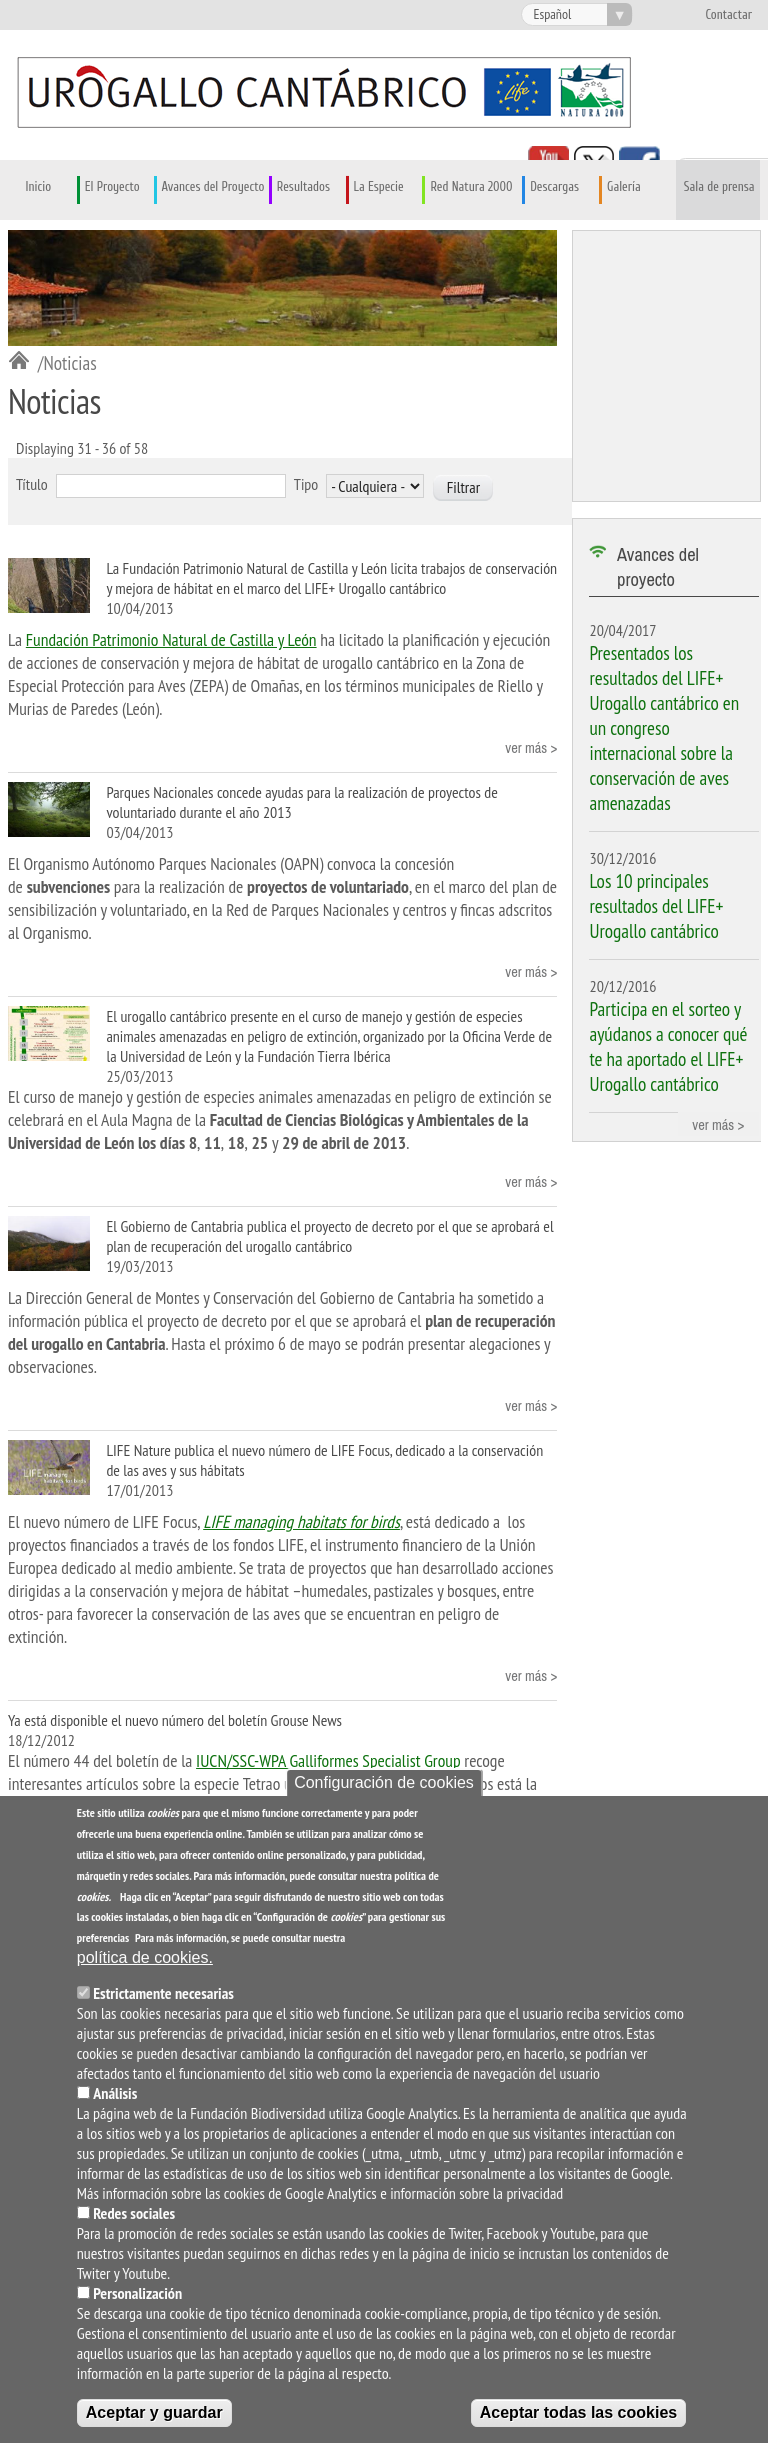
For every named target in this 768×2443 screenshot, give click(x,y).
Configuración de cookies (384, 1787)
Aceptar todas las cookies (578, 2417)
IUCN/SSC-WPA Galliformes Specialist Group (328, 1760)
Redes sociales (134, 2218)
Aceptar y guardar (154, 2417)
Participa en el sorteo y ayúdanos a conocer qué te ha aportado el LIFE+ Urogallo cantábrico (668, 1046)
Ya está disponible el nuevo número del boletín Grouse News (175, 1720)
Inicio (39, 187)
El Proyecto (112, 187)
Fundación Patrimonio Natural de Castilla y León (171, 639)
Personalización (137, 2298)
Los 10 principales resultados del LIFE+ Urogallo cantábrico (656, 905)
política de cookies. (145, 1962)
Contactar (728, 15)
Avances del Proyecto (213, 187)
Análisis (115, 2098)
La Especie (379, 187)
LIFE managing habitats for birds (301, 1521)
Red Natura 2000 (471, 187)
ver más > (531, 747)
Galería (624, 187)
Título (32, 484)
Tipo (306, 484)
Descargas (554, 187)
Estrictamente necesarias (163, 1998)
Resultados (303, 187)
